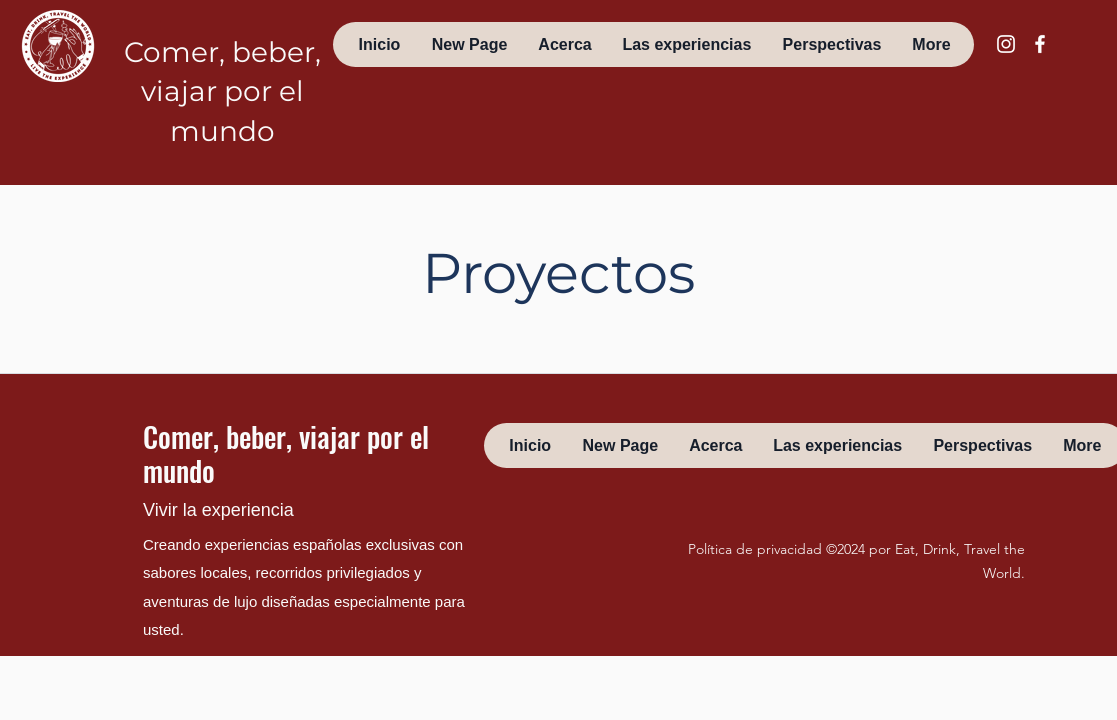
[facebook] (1040, 44)
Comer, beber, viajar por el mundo (222, 91)
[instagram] (1006, 44)
